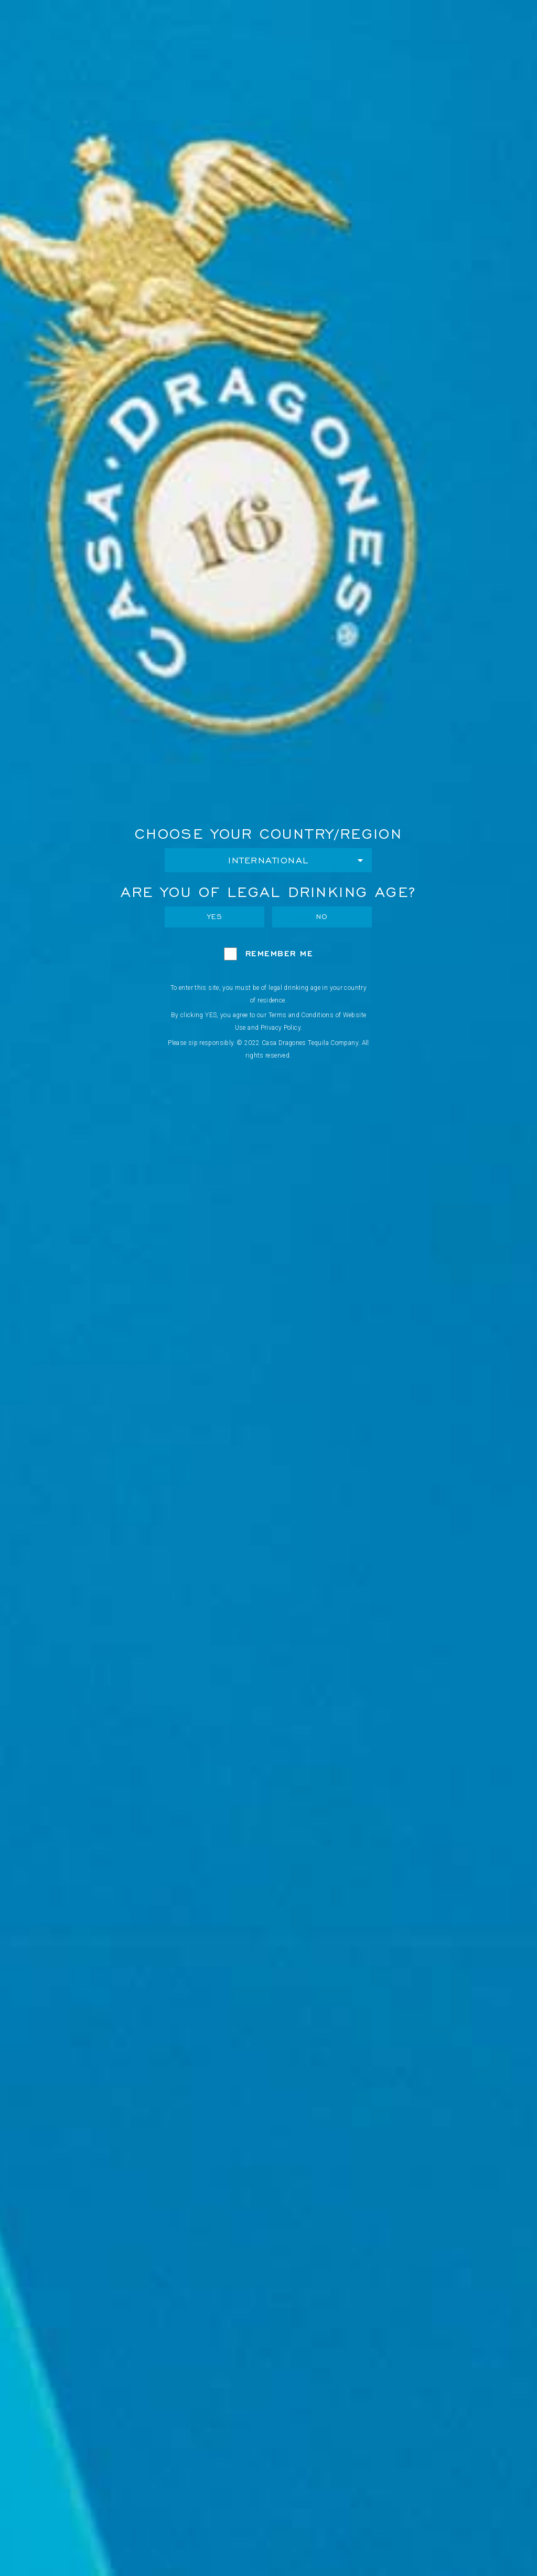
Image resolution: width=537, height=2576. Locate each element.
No (322, 916)
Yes (215, 916)
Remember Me (279, 953)
